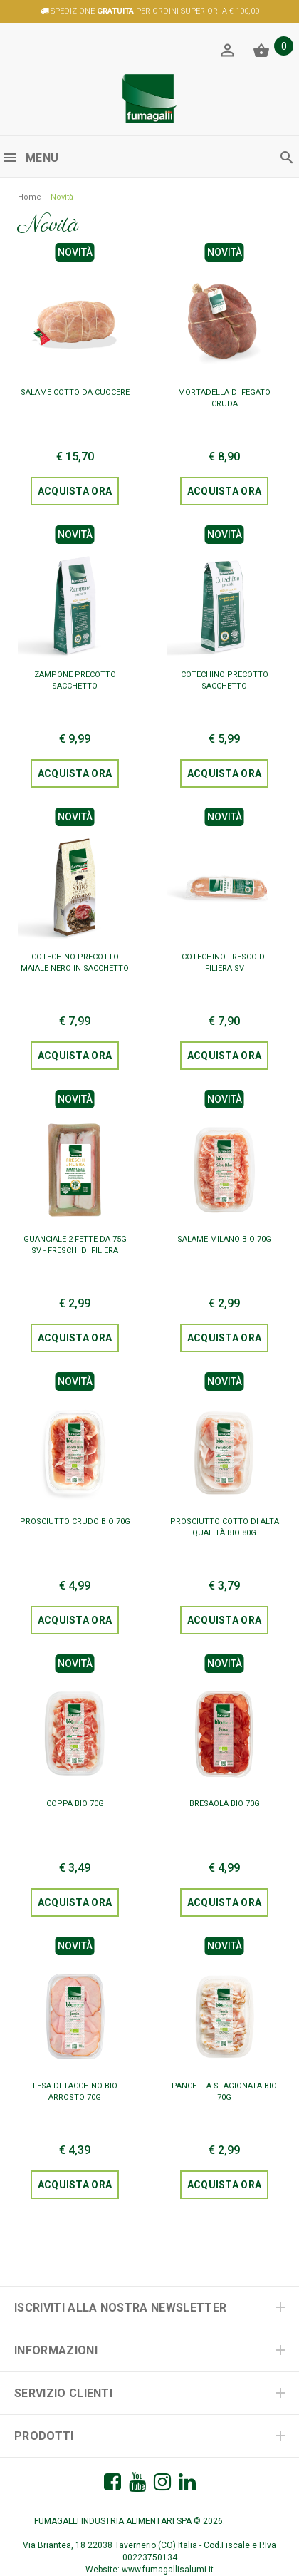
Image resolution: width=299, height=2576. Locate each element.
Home (29, 197)
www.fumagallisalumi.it (168, 2570)
